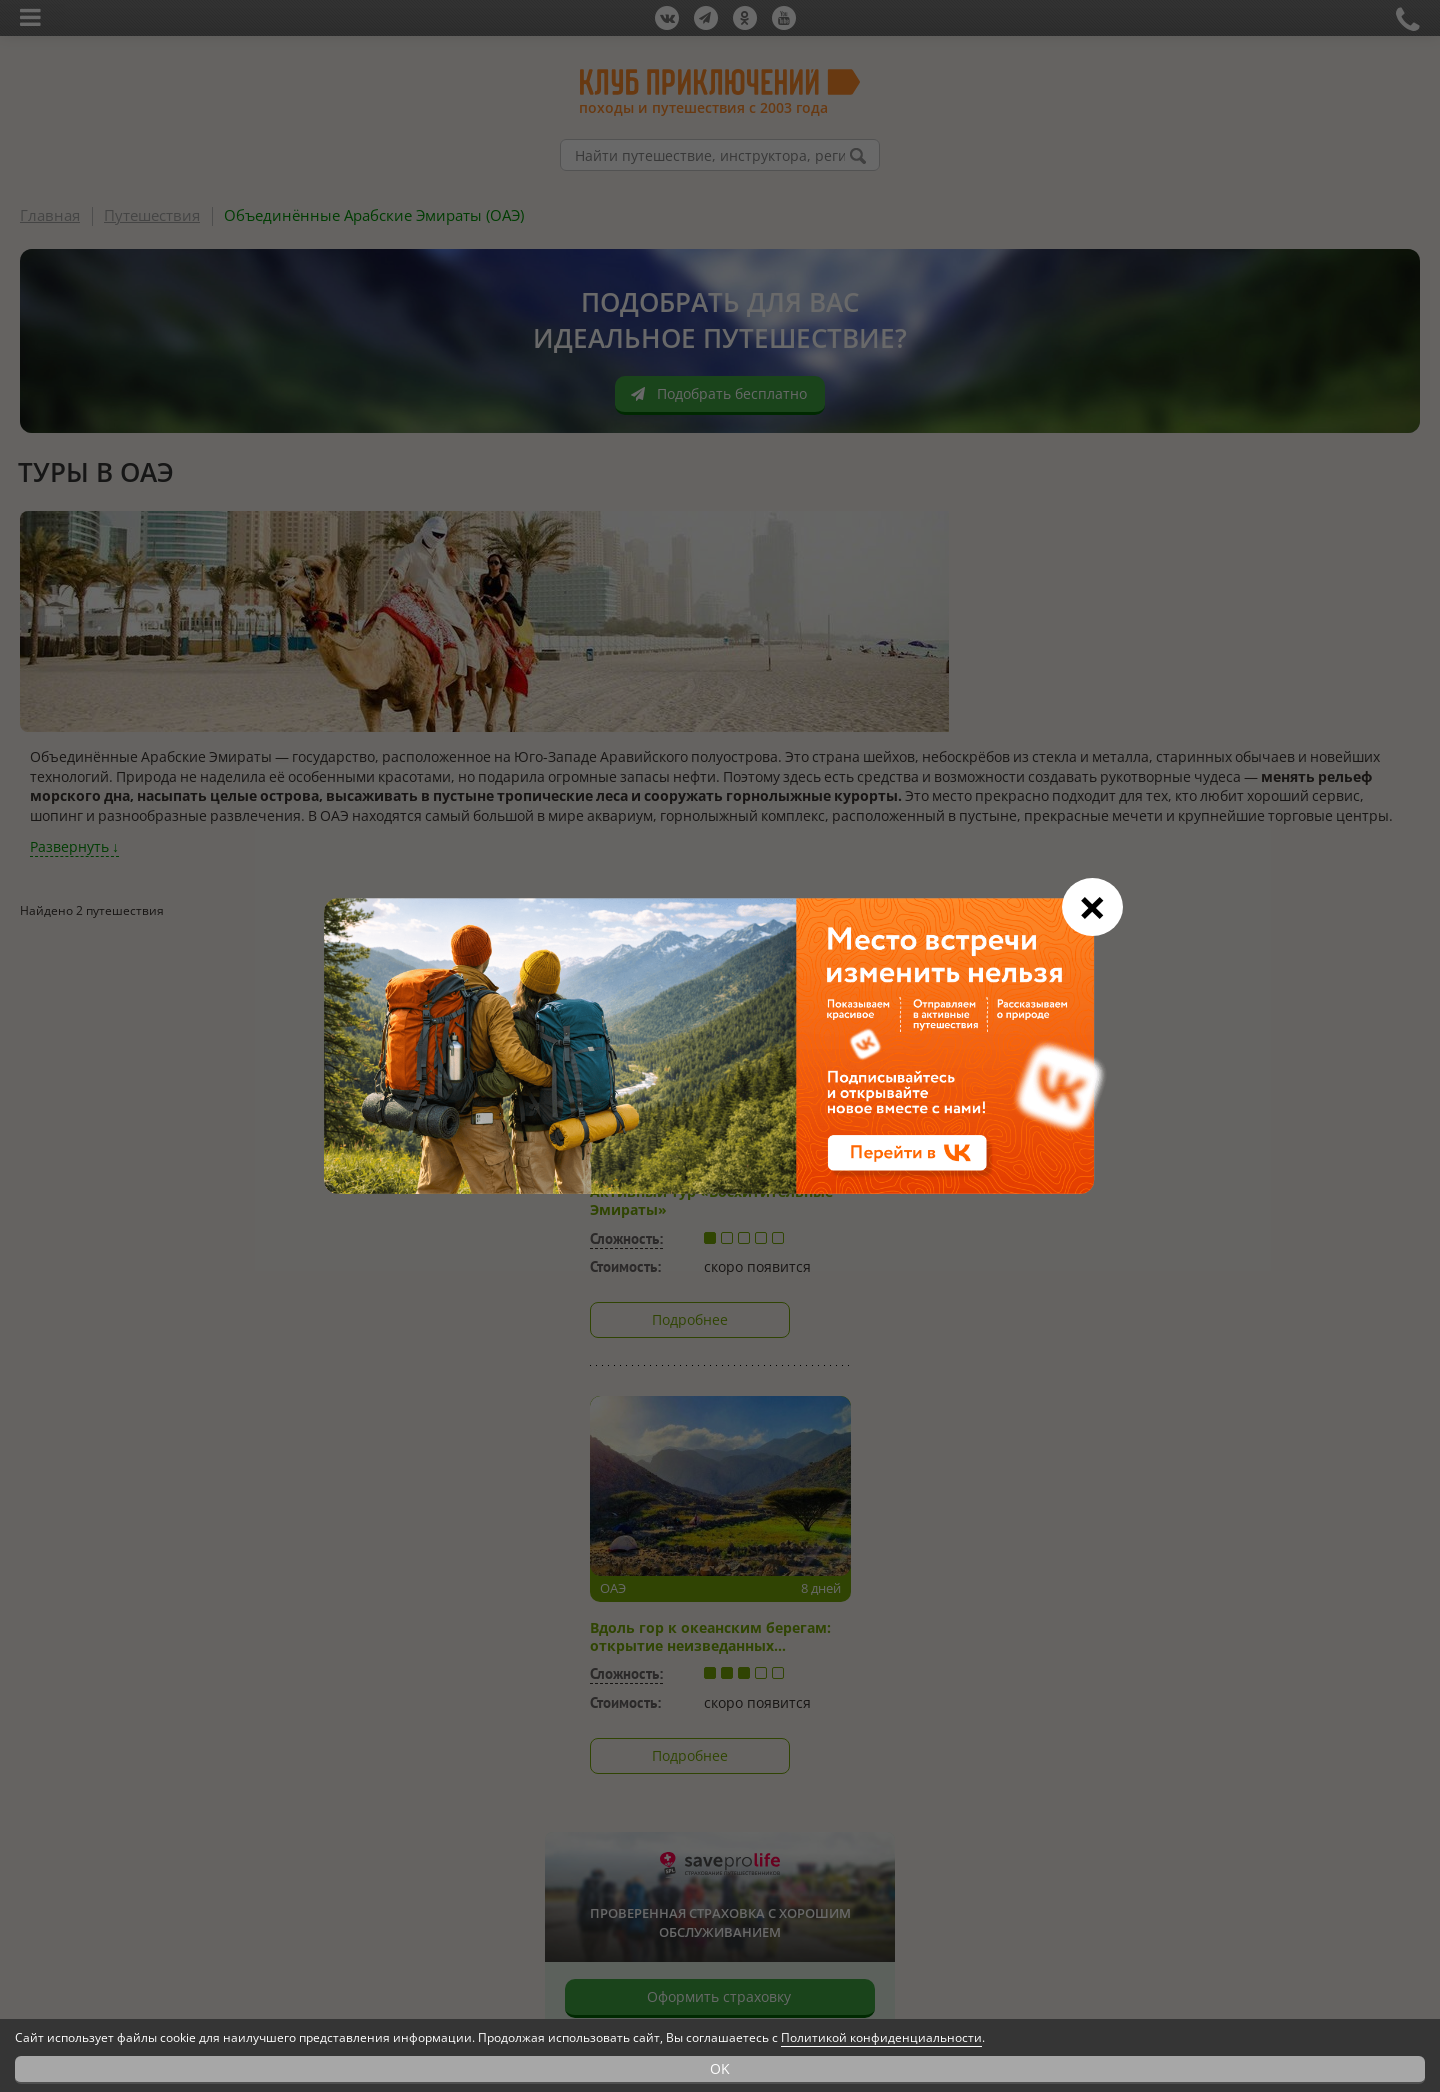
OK (720, 2068)
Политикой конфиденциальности (881, 2037)
